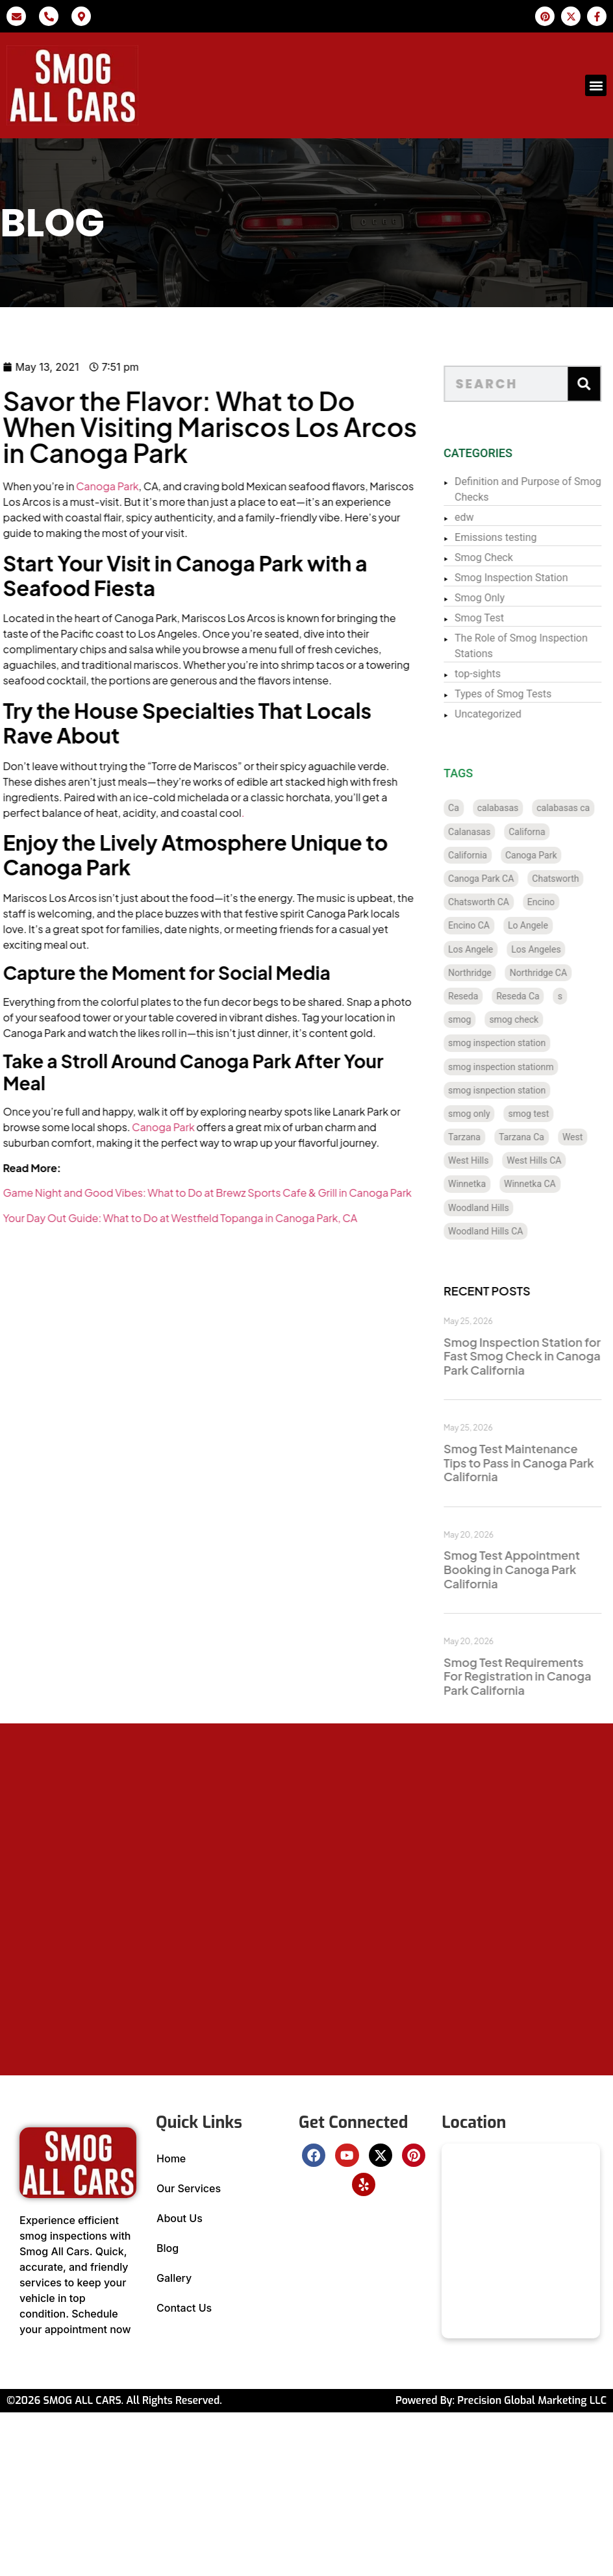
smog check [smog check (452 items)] (530, 1019)
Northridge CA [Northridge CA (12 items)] (554, 973)
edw (480, 517)
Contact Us (184, 2307)
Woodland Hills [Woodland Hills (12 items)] (494, 1208)
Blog (167, 2248)
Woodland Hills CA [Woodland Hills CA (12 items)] (501, 1231)
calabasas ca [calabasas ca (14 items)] (580, 808)
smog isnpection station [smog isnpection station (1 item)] (513, 1090)
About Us (179, 2218)
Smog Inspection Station (527, 577)
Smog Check (500, 557)
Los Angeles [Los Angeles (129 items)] (552, 949)
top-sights (494, 674)
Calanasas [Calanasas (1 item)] (485, 832)
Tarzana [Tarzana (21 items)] (480, 1137)
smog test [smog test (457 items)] (545, 1113)
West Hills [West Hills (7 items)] (484, 1160)
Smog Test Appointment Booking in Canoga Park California (528, 1568)
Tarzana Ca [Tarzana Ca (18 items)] (537, 1137)
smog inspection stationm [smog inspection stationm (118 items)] (516, 1067)
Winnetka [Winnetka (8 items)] (483, 1184)
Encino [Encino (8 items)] (557, 902)
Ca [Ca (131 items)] (469, 808)
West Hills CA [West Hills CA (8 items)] (550, 1160)
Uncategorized (504, 714)
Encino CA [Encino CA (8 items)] (485, 925)
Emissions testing (512, 537)
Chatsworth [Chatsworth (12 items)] (572, 878)
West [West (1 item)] (589, 1137)
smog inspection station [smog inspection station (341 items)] (513, 1043)
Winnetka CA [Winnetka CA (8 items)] (546, 1184)
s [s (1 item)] (576, 996)
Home (171, 2158)
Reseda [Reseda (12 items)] (479, 996)
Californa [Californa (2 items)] (543, 832)
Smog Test (495, 618)
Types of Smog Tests (519, 694)
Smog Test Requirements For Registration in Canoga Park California (533, 1676)
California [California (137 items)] (483, 855)
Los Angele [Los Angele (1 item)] (486, 949)
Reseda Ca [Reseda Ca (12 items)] (534, 996)
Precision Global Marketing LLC (532, 2400)
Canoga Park (69, 486)
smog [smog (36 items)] (475, 1019)
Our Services (188, 2188)
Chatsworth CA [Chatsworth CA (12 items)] (494, 902)
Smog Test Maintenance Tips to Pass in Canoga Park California (535, 1462)
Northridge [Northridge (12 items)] (486, 973)
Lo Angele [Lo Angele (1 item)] (544, 925)
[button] (596, 85)
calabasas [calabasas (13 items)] (514, 808)
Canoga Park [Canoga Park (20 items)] (547, 855)
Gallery (174, 2277)
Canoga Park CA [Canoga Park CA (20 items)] (497, 878)
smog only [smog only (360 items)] (485, 1113)
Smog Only (496, 598)
